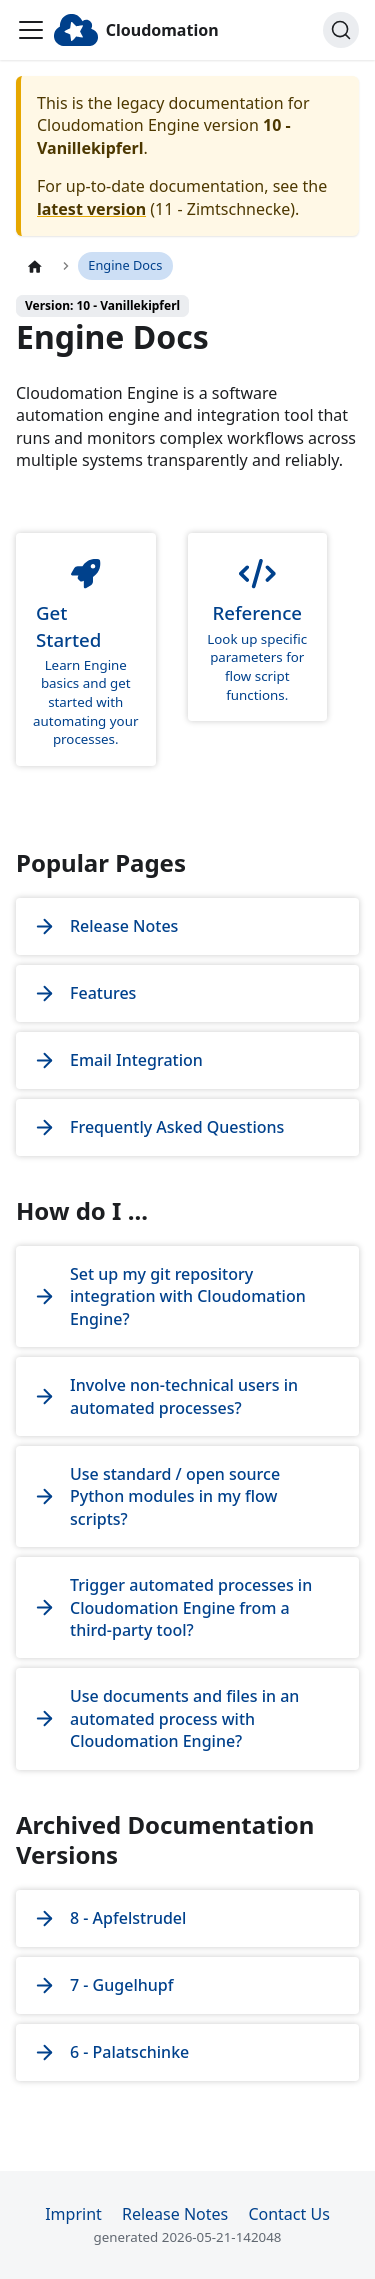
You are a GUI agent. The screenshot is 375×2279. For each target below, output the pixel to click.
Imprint (73, 2214)
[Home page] (35, 266)
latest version (91, 209)
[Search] (341, 30)
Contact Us (288, 2214)
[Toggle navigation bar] (31, 30)
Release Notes (175, 2214)
